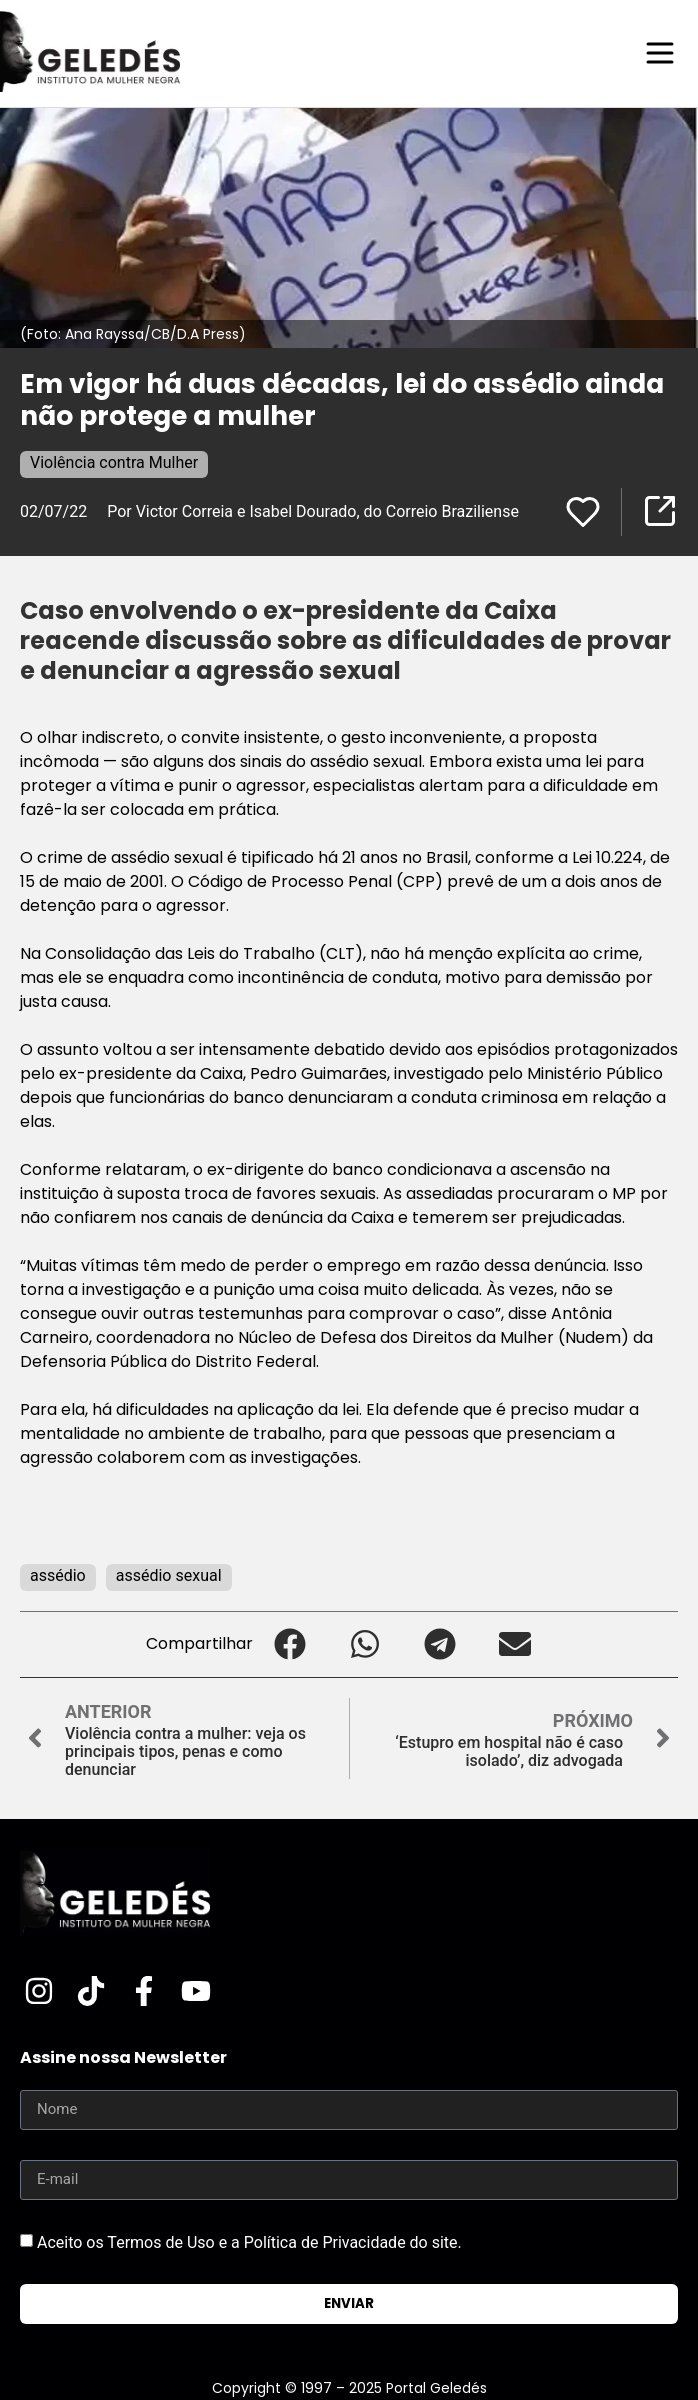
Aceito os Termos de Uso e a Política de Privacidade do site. (249, 2241)
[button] (290, 1644)
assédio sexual (169, 1575)
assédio (58, 1575)
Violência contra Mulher (114, 462)
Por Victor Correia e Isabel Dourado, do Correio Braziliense (313, 511)
